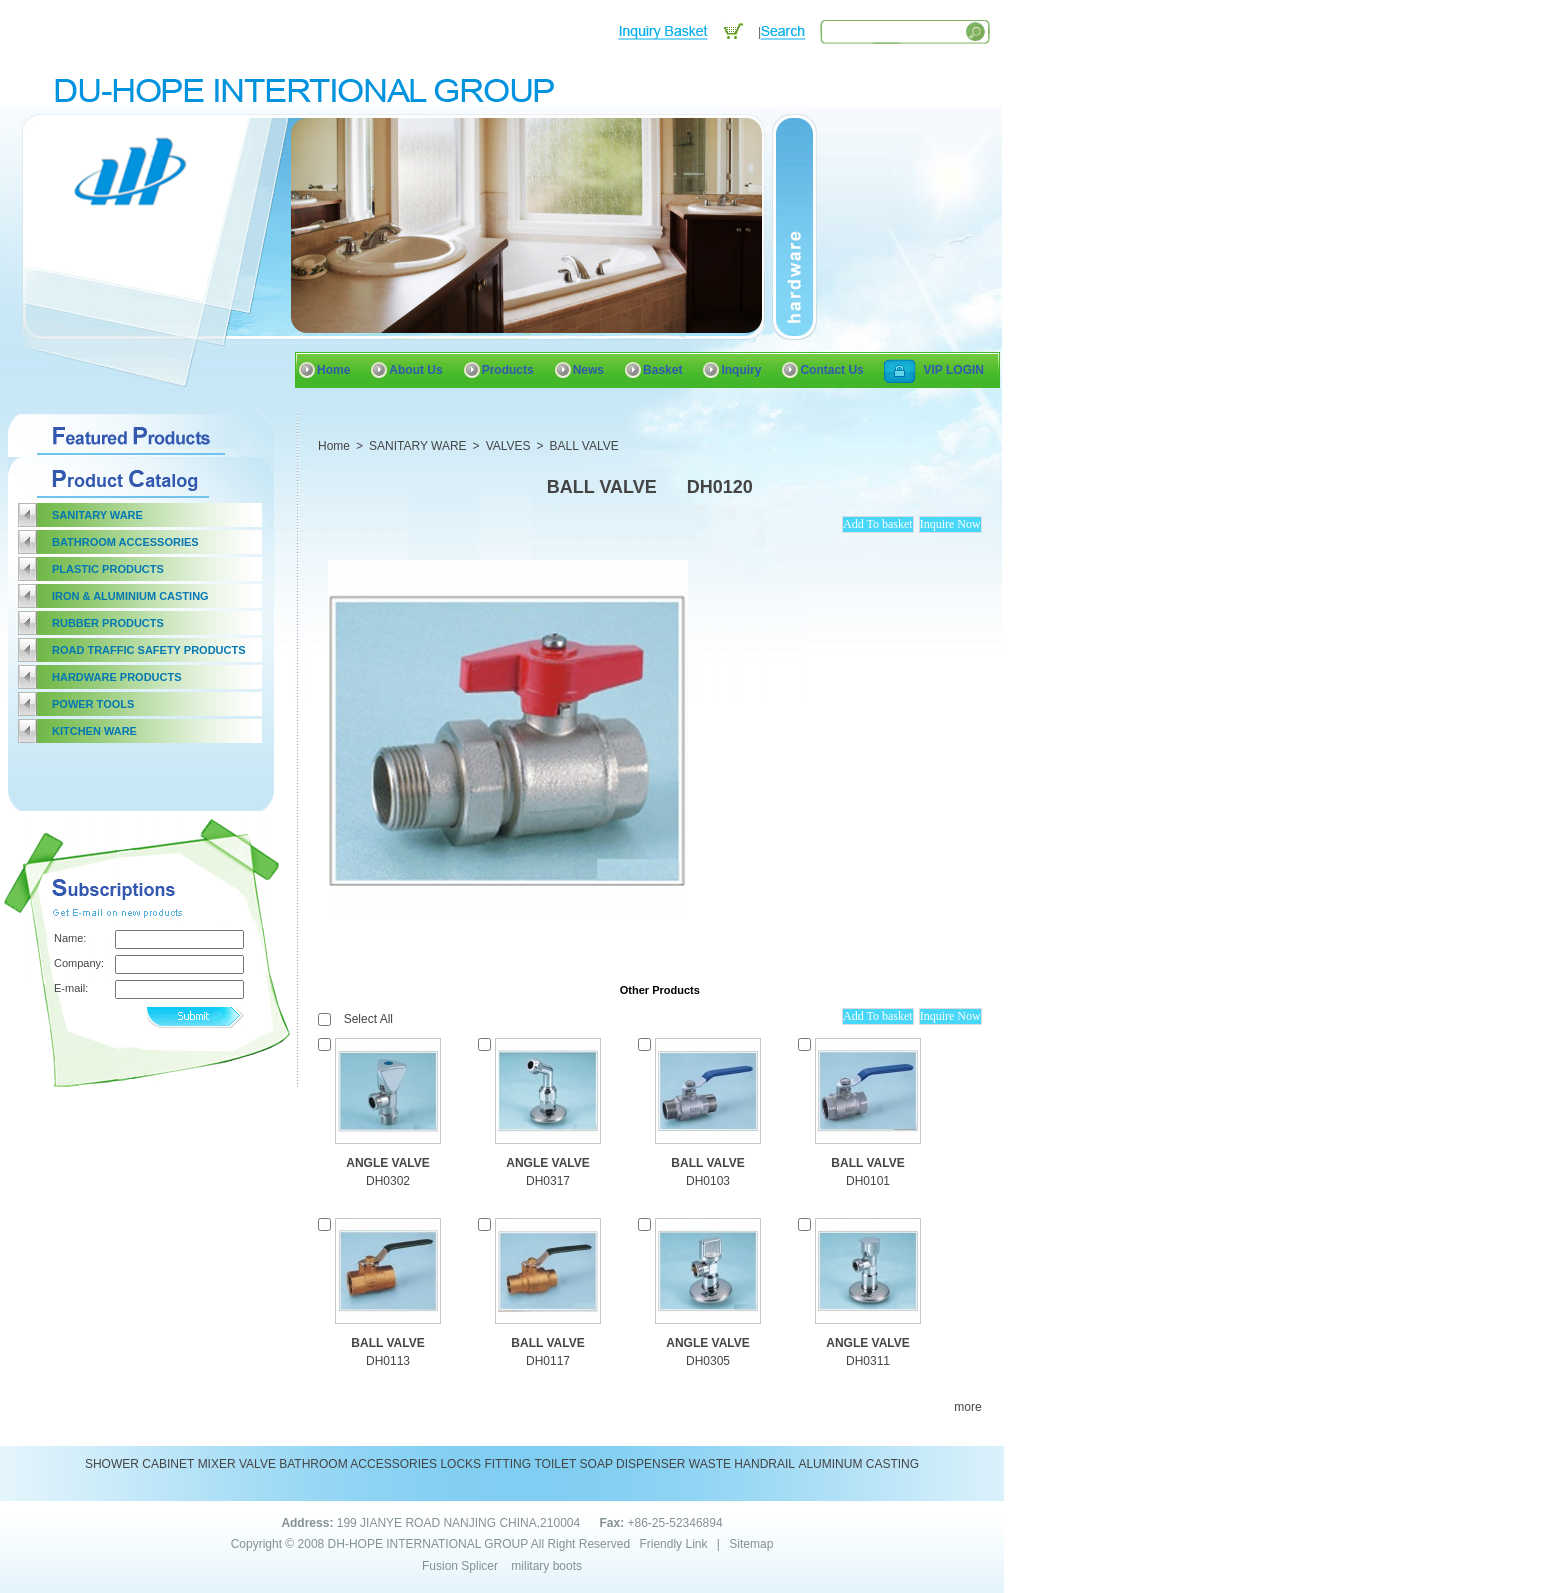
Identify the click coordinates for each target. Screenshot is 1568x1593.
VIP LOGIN (954, 370)
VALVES (508, 446)
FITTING (507, 1464)
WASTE (710, 1464)
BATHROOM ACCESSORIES (125, 542)
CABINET (168, 1464)
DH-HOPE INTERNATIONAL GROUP (428, 1544)
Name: (70, 938)
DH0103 (708, 1181)
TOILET (555, 1464)
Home (334, 446)
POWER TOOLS (93, 704)
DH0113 (388, 1361)
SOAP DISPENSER (633, 1464)
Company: (78, 963)
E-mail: (71, 988)
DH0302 (388, 1181)
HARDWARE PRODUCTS (117, 677)
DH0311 (868, 1361)
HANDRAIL (764, 1464)
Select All (368, 1019)
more (967, 1407)
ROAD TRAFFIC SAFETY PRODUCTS (149, 650)
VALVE (257, 1464)
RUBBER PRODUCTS (108, 623)
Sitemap (751, 1544)
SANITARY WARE (97, 515)
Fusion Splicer (460, 1566)
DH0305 (708, 1361)
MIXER (217, 1464)
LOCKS (460, 1464)
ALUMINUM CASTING (858, 1464)
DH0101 (868, 1181)
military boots (546, 1566)
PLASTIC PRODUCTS (108, 569)
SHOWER (112, 1464)
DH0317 (548, 1181)
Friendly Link (673, 1544)
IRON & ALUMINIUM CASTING (130, 596)
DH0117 (548, 1361)
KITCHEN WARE (94, 731)
